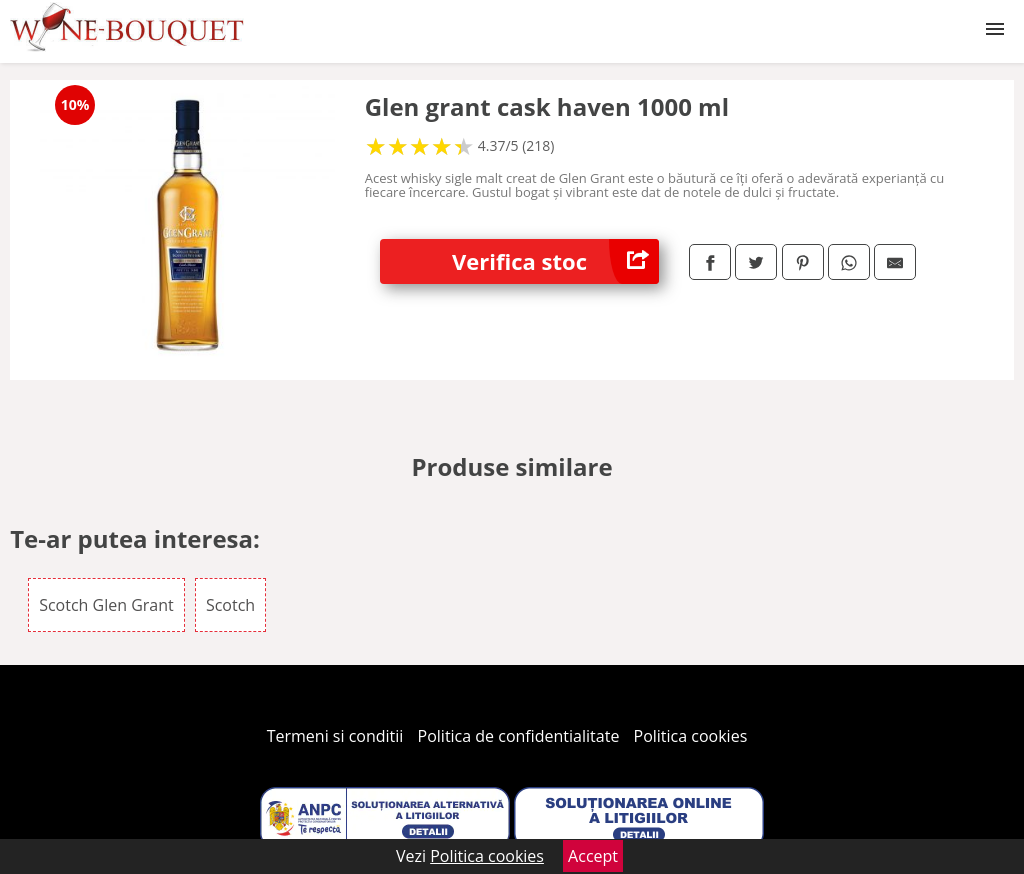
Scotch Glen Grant (106, 605)
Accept (593, 856)
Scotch (230, 605)
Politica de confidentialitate (519, 736)
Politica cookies (691, 736)
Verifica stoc (555, 261)
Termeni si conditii (335, 736)
